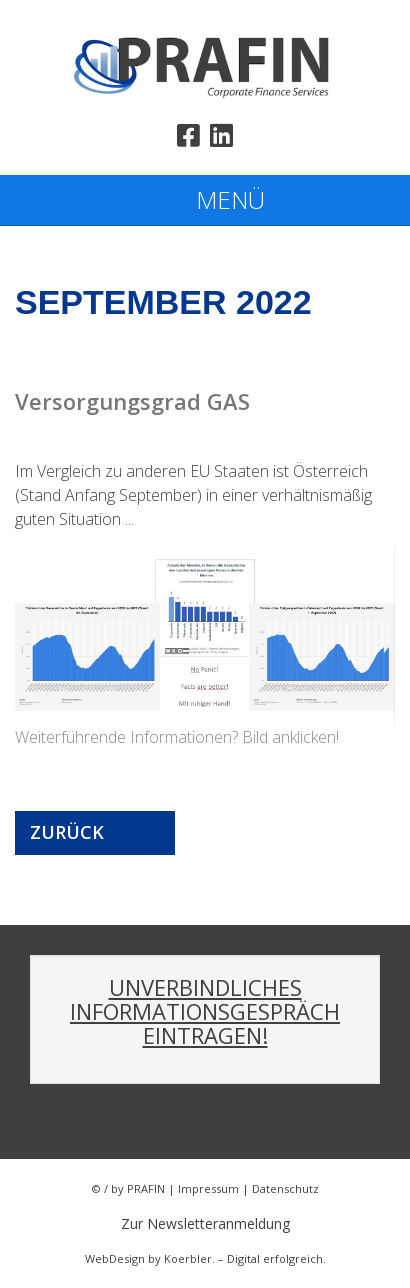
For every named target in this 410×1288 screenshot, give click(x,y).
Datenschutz (285, 1188)
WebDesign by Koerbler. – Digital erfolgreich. (205, 1258)
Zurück (67, 832)
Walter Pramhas (205, 1116)
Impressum (208, 1188)
